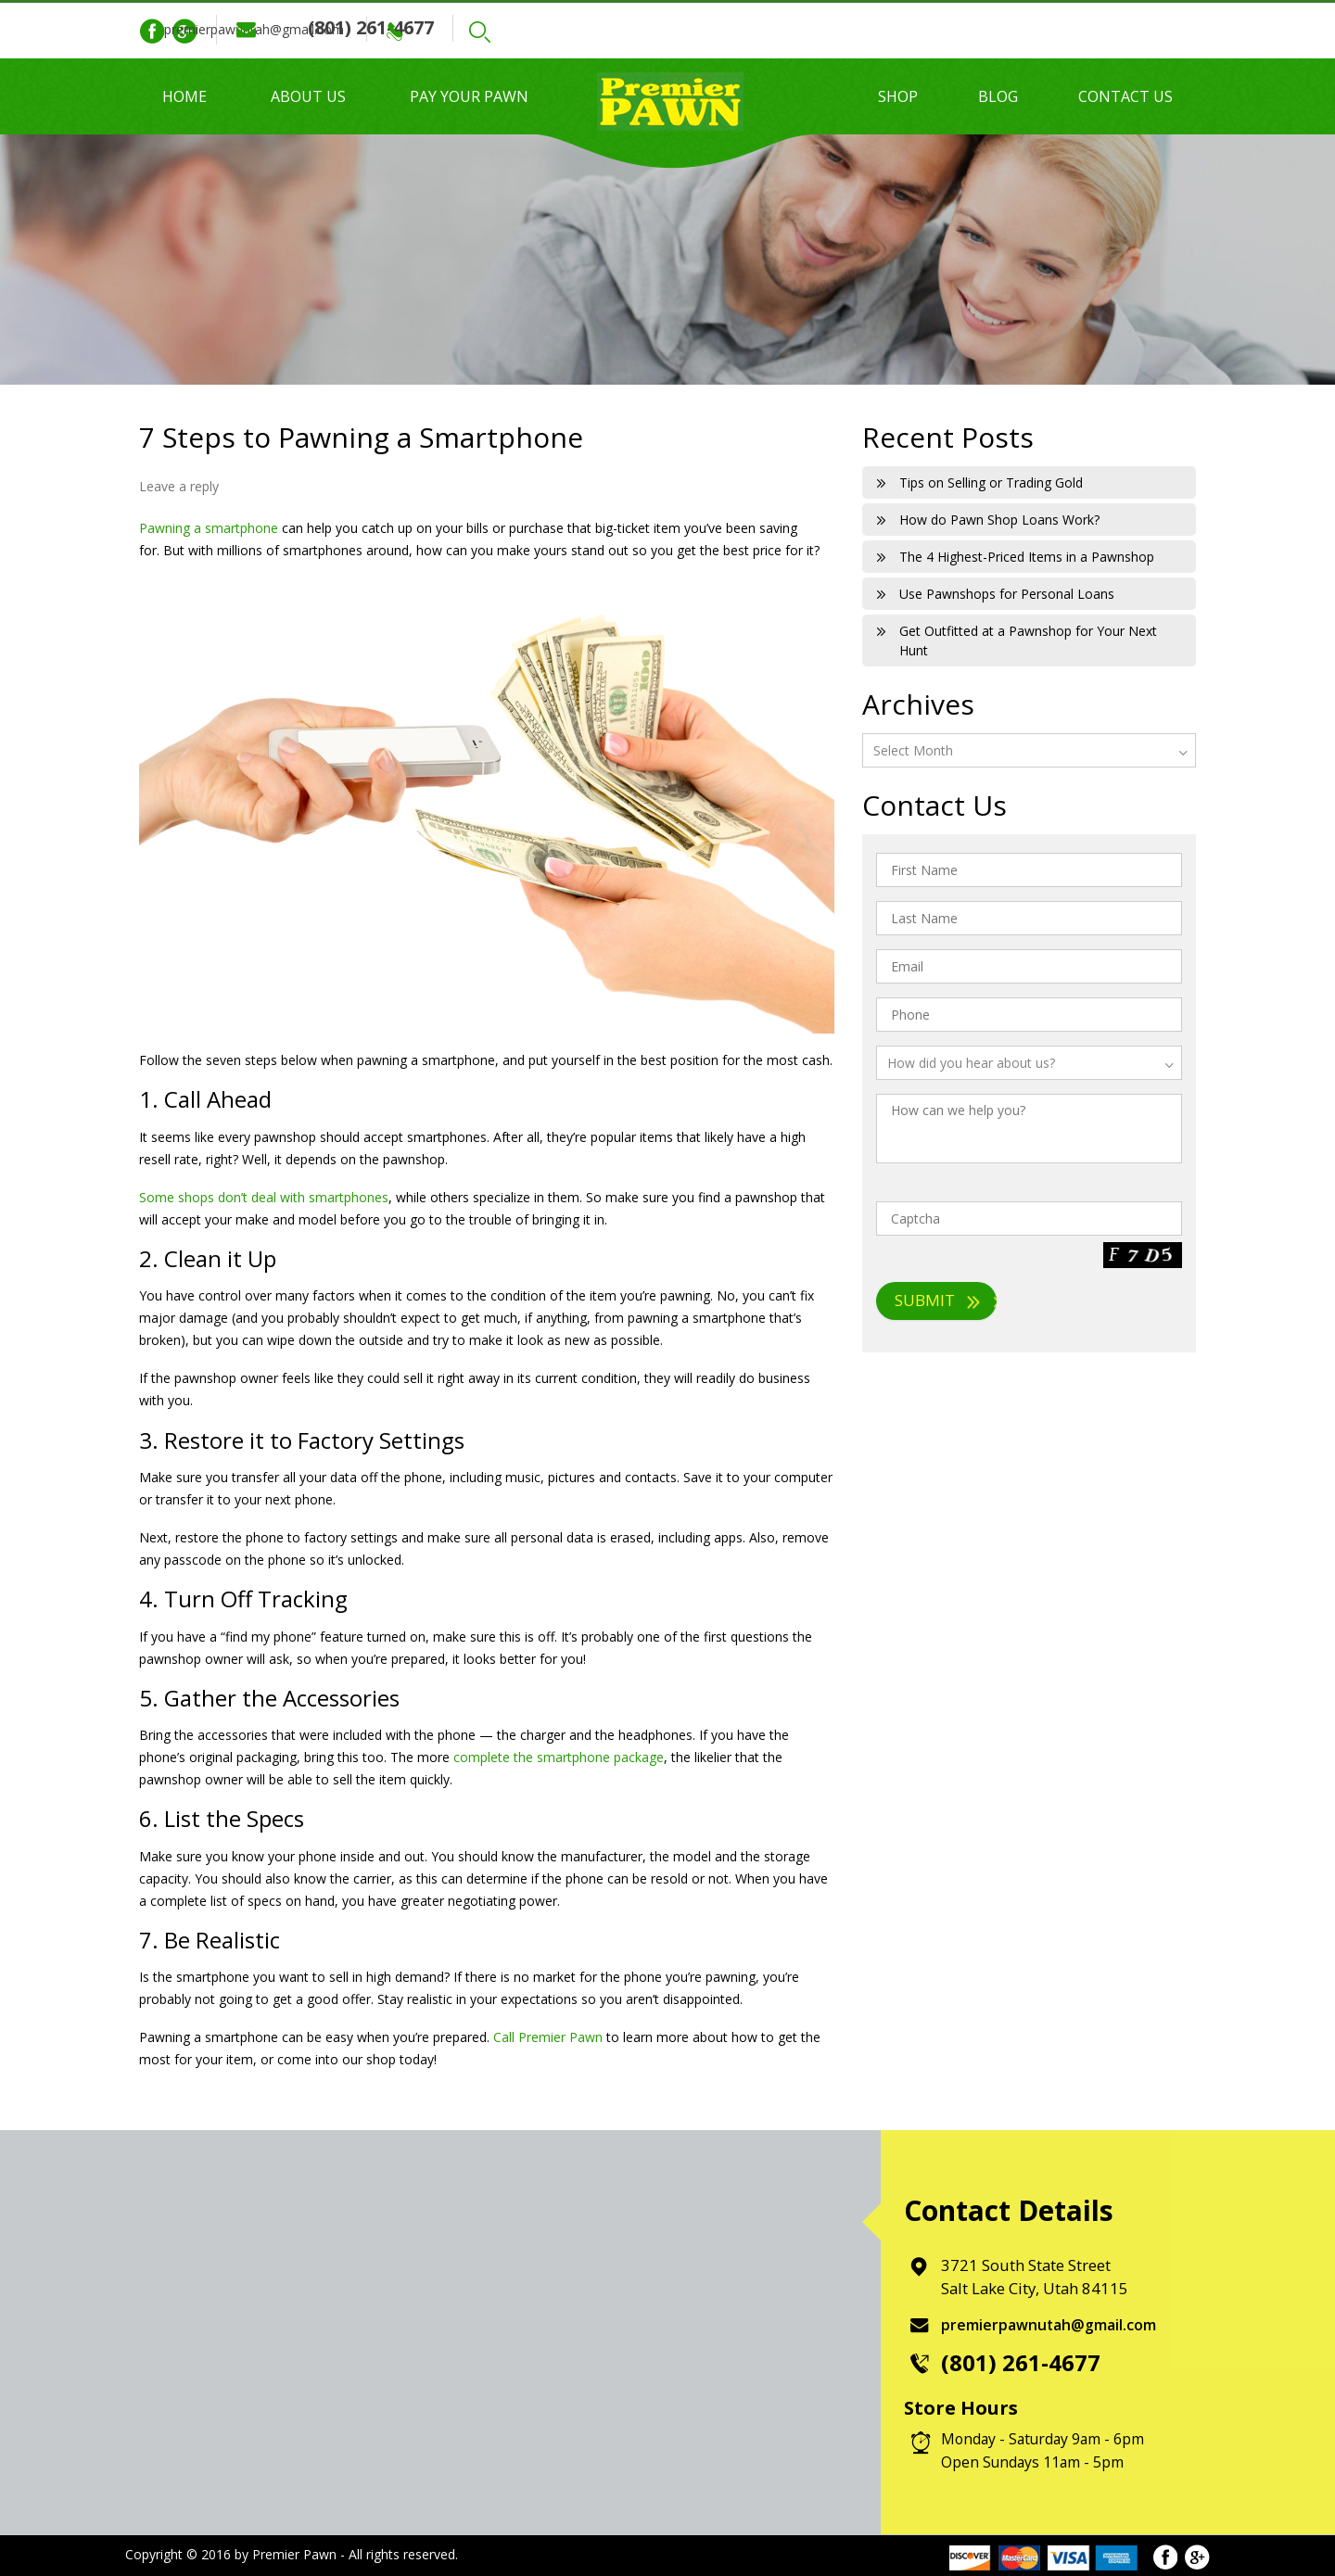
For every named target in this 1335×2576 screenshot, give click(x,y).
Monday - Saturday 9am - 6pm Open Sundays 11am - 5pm (1045, 2450)
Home (184, 96)
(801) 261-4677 (588, 27)
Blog (998, 96)
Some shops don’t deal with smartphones (263, 1197)
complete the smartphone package (558, 1757)
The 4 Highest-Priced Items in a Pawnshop (1026, 556)
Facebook (152, 31)
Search (701, 32)
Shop (898, 96)
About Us (308, 96)
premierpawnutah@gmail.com (361, 29)
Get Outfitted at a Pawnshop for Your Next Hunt (1028, 640)
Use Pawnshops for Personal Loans (1006, 594)
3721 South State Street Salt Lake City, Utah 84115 (1036, 2276)
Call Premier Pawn (548, 2037)
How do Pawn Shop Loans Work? (999, 519)
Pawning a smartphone (208, 528)
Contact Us (1125, 96)
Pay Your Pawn (469, 96)
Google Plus (184, 31)
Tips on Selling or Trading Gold (991, 482)
